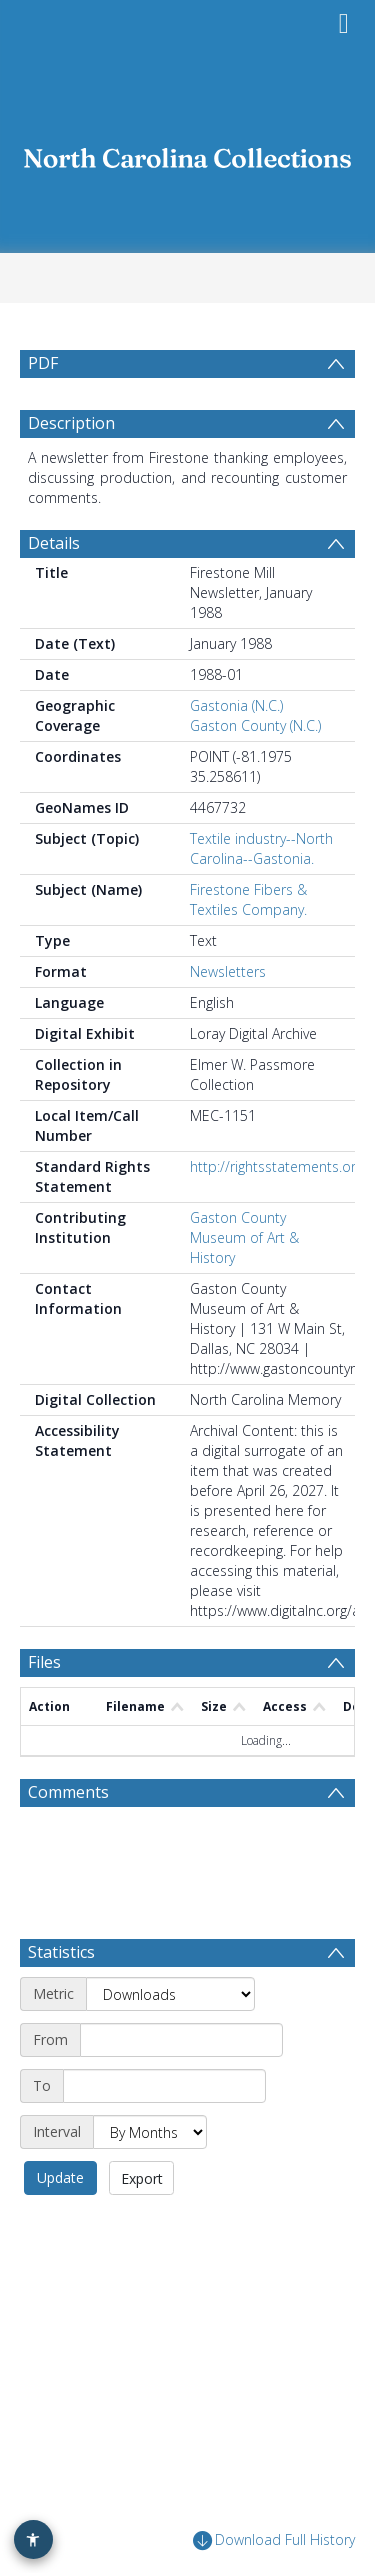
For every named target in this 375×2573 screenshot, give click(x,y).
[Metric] (170, 2042)
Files (44, 1710)
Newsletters (228, 1019)
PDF (43, 363)
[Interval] (150, 2180)
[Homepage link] (188, 152)
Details (54, 591)
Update (60, 2225)
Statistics (61, 2000)
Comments (68, 1840)
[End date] (164, 2134)
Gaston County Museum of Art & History (244, 1285)
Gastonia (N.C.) (236, 753)
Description (71, 471)
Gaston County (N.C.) (255, 773)
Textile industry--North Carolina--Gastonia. (261, 896)
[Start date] (181, 2088)
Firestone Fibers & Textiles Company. (248, 947)
